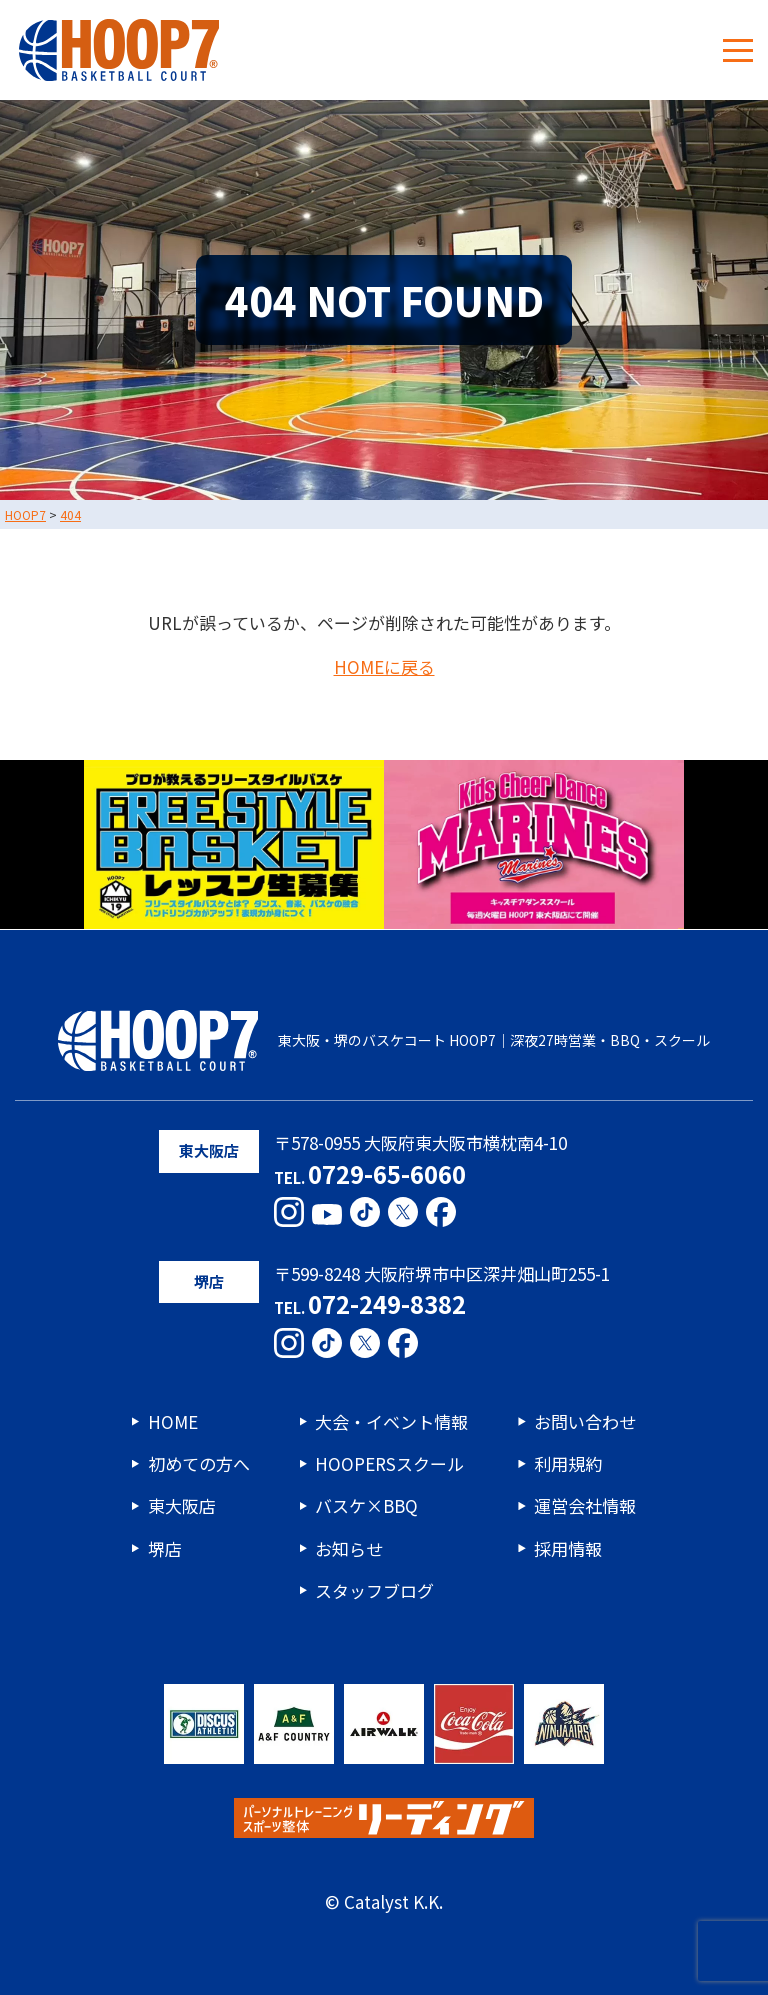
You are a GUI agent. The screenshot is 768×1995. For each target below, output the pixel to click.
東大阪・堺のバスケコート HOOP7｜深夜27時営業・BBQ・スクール (383, 1041)
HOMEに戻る (384, 667)
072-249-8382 (387, 1303)
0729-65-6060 (387, 1173)
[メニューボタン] (738, 50)
